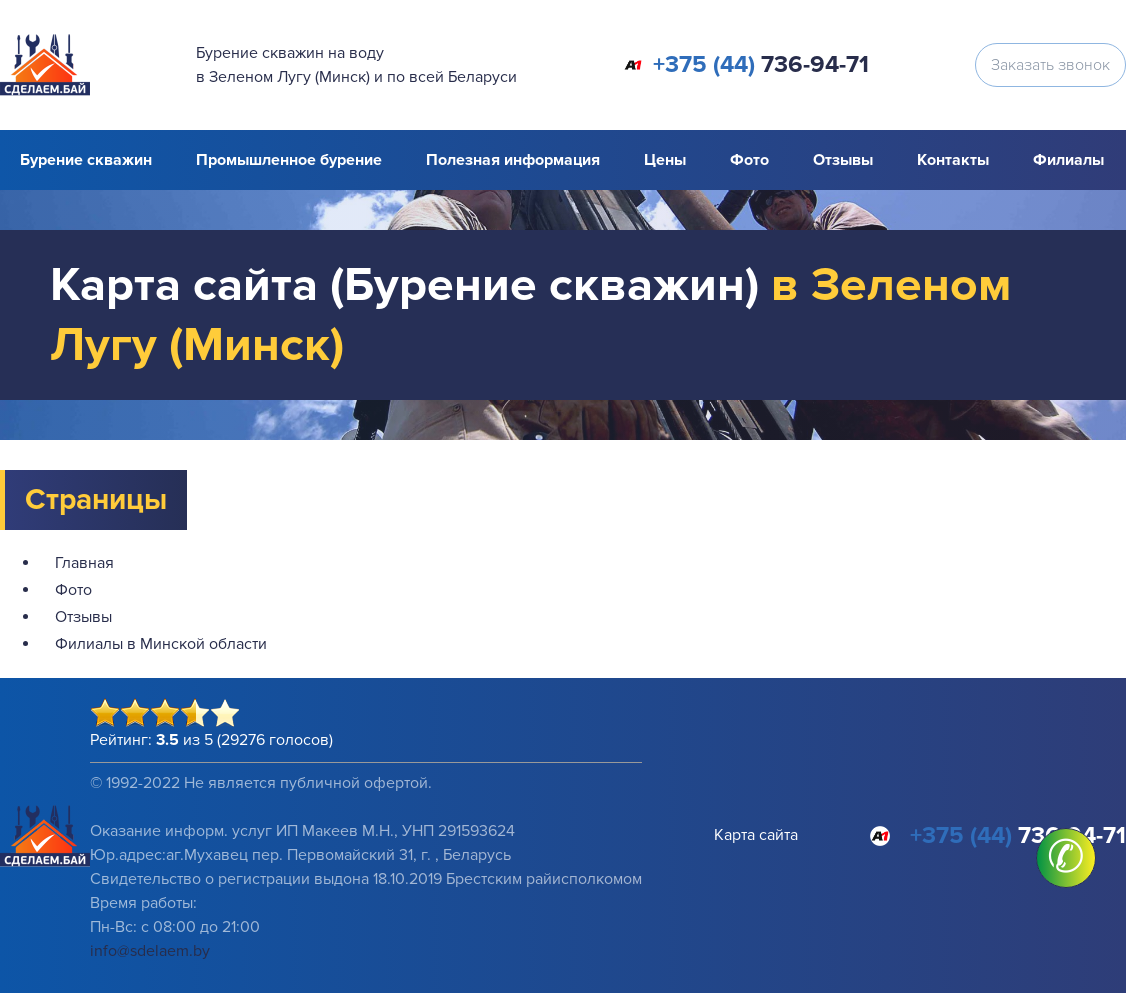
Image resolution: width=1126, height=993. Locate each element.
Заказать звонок (1050, 65)
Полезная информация (513, 160)
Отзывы (843, 160)
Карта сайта (756, 835)
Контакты (953, 160)
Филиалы (1068, 160)
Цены (665, 160)
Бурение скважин (86, 160)
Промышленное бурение (289, 160)
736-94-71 (761, 65)
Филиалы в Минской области (161, 644)
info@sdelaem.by (150, 951)
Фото (749, 160)
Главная (84, 563)
